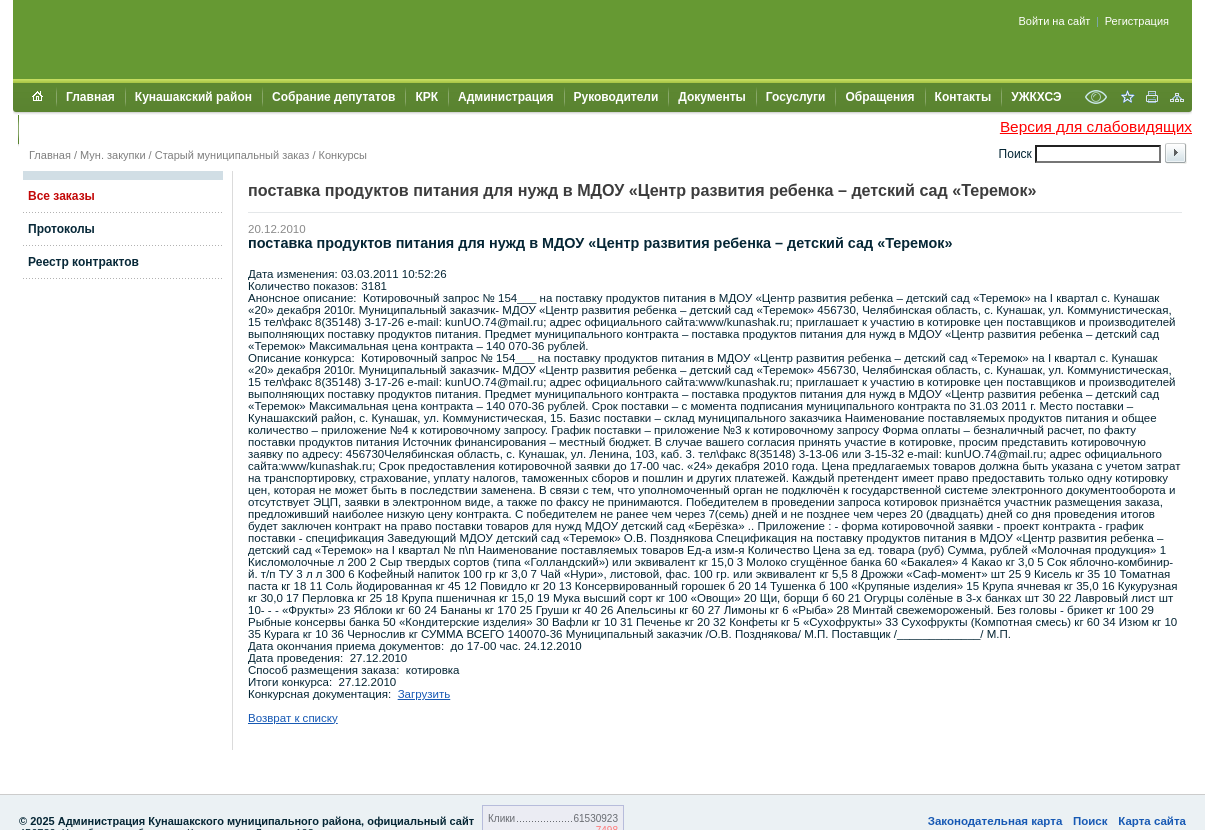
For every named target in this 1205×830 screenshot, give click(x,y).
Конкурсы (343, 155)
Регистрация (1137, 21)
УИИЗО (48, 129)
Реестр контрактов (83, 262)
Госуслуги (796, 97)
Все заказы (61, 196)
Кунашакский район (193, 97)
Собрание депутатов (333, 97)
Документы (711, 97)
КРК (426, 97)
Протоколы (61, 229)
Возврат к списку (293, 718)
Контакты (963, 97)
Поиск (1090, 821)
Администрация (505, 97)
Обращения (879, 97)
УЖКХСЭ (1036, 97)
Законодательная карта (995, 821)
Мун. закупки (112, 155)
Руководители (616, 97)
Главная (90, 97)
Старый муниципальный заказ (232, 155)
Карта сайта (1152, 821)
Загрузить (424, 694)
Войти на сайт (1055, 21)
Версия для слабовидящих (1096, 126)
